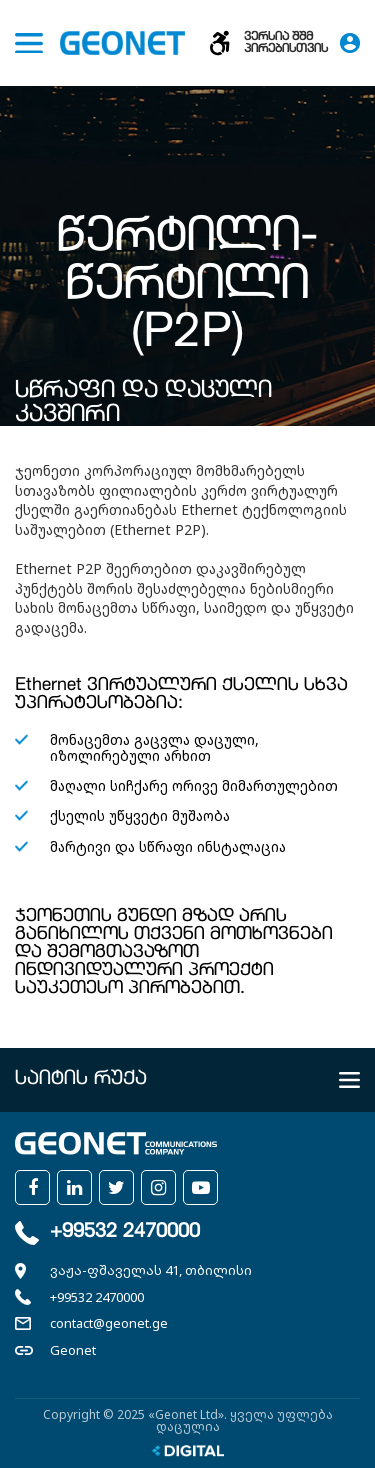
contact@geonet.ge (109, 1323)
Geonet (73, 1350)
